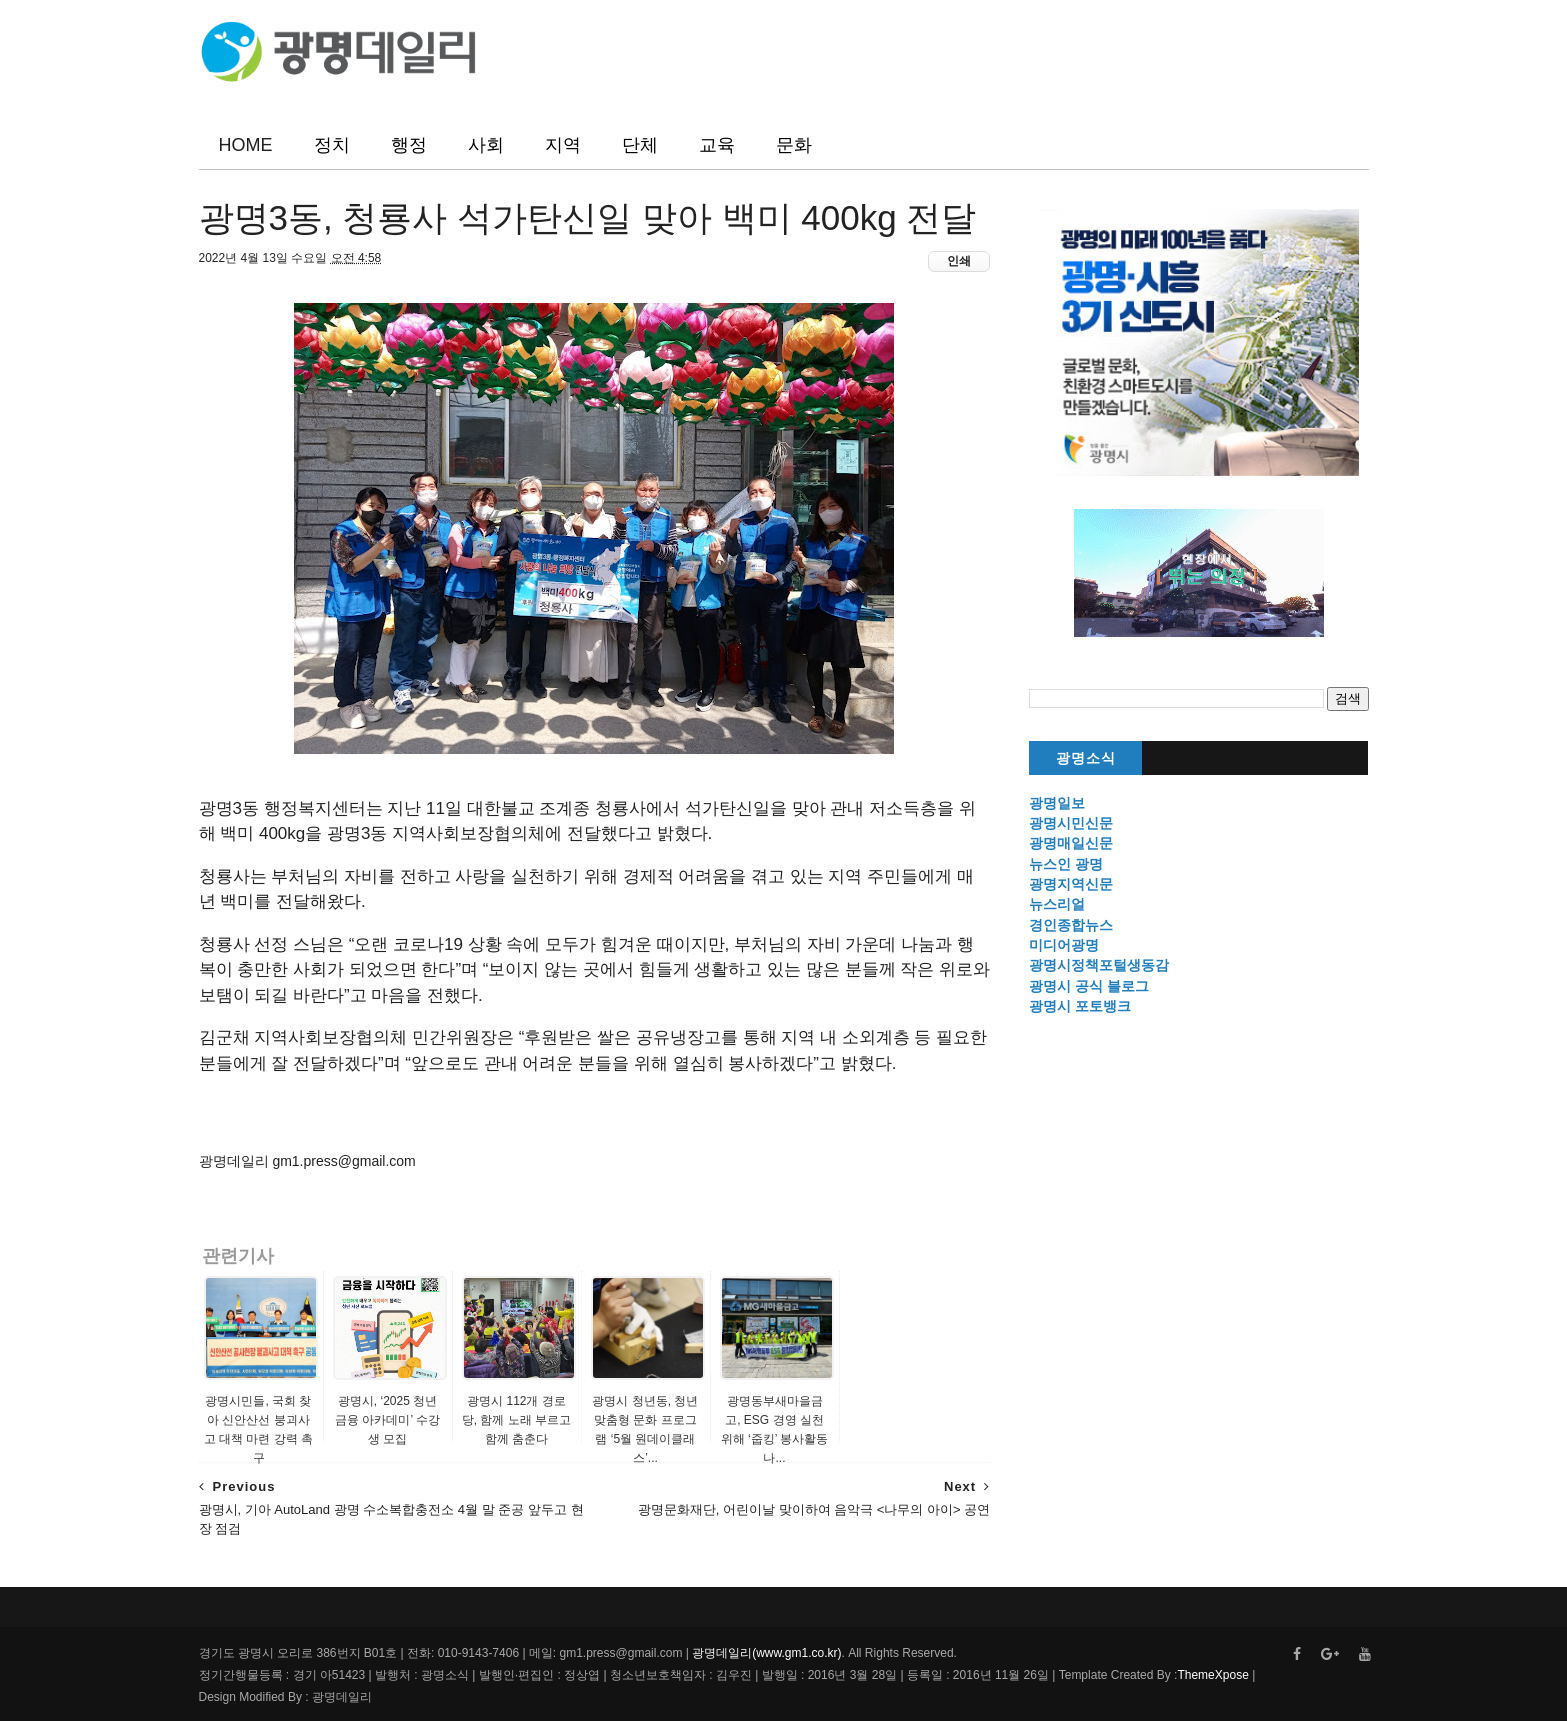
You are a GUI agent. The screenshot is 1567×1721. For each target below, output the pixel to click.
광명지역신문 (1071, 884)
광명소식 (1086, 758)
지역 (563, 145)
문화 (794, 145)
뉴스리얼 (1057, 904)
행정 (409, 145)
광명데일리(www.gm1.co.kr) (766, 1653)
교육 (717, 145)
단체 (640, 145)
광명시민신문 (1071, 823)
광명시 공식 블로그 (1089, 986)
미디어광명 (1064, 945)
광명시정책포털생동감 (1099, 965)
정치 (332, 145)
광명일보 (1057, 803)
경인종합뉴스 (1071, 925)
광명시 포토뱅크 (1080, 1006)
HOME (246, 145)
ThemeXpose (1212, 1675)
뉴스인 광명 (1066, 864)
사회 (486, 145)
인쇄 (959, 261)
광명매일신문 (1071, 843)
